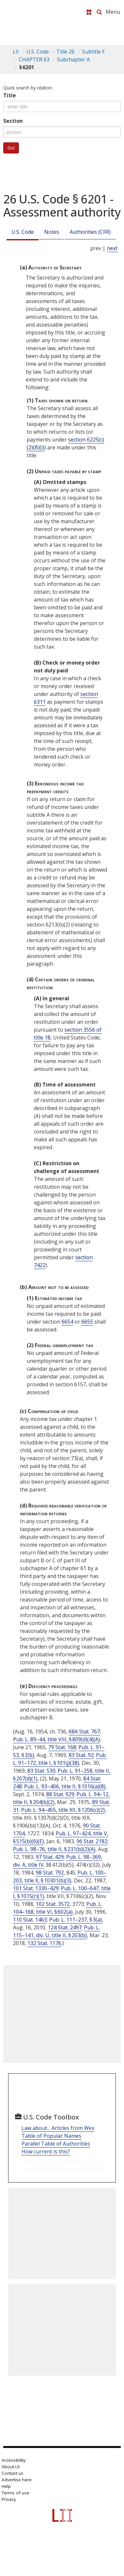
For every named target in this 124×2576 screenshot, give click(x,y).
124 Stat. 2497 (65, 1927)
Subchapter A (73, 59)
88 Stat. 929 (60, 1794)
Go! (11, 148)
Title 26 (65, 51)
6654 (67, 1321)
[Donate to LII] (88, 12)
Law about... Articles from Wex (57, 2128)
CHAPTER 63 (34, 59)
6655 (87, 1321)
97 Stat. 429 (50, 1856)
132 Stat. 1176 (44, 1943)
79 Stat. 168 (62, 1747)
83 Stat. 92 (81, 1755)
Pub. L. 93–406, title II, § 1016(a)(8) (64, 1786)
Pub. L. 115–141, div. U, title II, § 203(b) (56, 1931)
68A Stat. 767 (84, 1731)
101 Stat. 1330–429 (36, 1888)
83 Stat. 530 (41, 1770)
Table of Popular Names (51, 2135)
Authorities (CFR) (90, 231)
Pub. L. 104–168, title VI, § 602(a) (57, 1907)
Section (13, 120)
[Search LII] (99, 12)
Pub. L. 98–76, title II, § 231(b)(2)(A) (54, 1849)
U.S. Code (22, 231)
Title (9, 95)
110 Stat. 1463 (30, 1919)
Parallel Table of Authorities (55, 2143)
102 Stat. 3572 (53, 1904)
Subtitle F (93, 51)
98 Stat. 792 (50, 1872)
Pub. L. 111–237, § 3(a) (75, 1919)
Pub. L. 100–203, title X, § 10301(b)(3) (59, 1876)
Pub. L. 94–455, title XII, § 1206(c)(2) (63, 1809)
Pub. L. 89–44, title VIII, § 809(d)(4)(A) (56, 1739)
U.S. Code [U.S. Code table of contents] (37, 51)
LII (16, 51)
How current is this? (45, 2151)
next (112, 248)
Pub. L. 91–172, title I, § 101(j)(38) (60, 1758)
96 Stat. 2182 (91, 1841)
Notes (51, 231)
